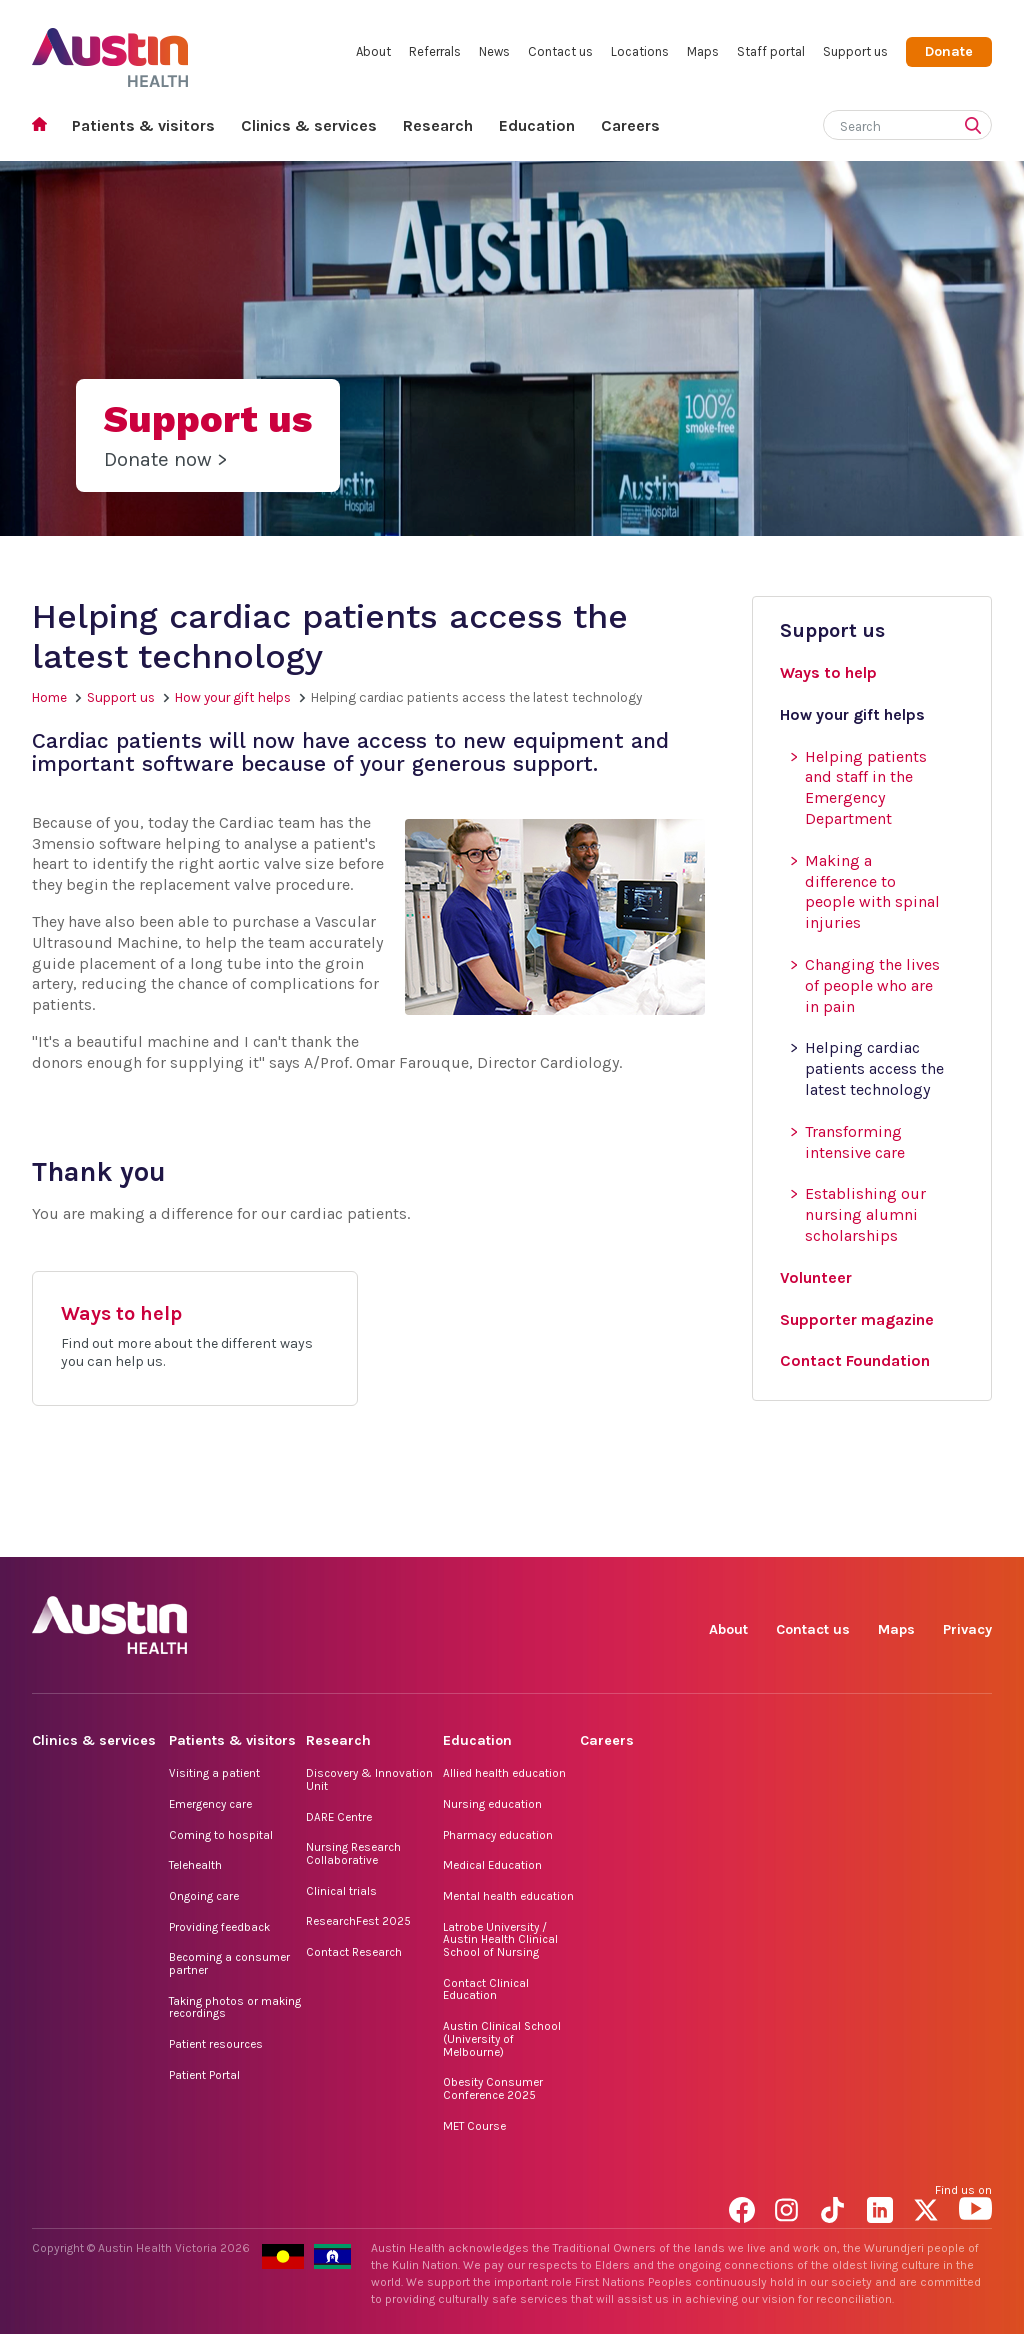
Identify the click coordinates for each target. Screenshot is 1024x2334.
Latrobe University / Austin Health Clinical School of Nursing (500, 1939)
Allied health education (504, 1773)
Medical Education (492, 1865)
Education (537, 125)
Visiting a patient (214, 1773)
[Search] (884, 122)
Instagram (791, 1534)
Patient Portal (204, 2075)
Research (438, 125)
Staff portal (771, 51)
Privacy (967, 1629)
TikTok (837, 1534)
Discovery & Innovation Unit (369, 1779)
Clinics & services (309, 125)
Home (45, 126)
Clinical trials (341, 1891)
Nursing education (492, 1804)
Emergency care (210, 1804)
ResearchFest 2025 (358, 1921)
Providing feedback (219, 1927)
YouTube (975, 1534)
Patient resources (216, 2044)
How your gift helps (233, 697)
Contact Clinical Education (486, 1989)
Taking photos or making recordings (235, 2007)
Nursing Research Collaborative (353, 1853)
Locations (640, 51)
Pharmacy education (498, 1835)
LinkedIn (883, 1534)
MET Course (474, 2126)
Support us (855, 51)
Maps (703, 51)
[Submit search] (977, 127)
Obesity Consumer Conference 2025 (493, 2088)
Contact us (560, 51)
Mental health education (508, 1896)
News (494, 51)
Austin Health (110, 49)
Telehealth (195, 1865)
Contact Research (354, 1952)
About (373, 51)
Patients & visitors (143, 125)
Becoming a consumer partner (229, 1963)
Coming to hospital (221, 1835)
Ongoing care (204, 1896)
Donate (949, 51)
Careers (630, 125)
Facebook (745, 1534)
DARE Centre (339, 1817)
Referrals (435, 51)
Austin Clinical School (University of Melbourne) (502, 2038)
